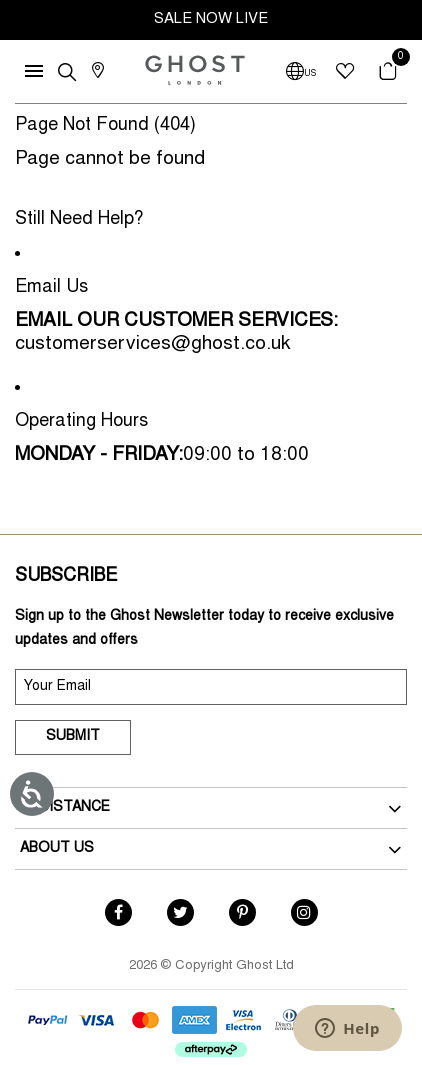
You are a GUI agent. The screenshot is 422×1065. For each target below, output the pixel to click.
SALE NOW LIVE (211, 19)
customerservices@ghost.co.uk (152, 344)
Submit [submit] (73, 737)
